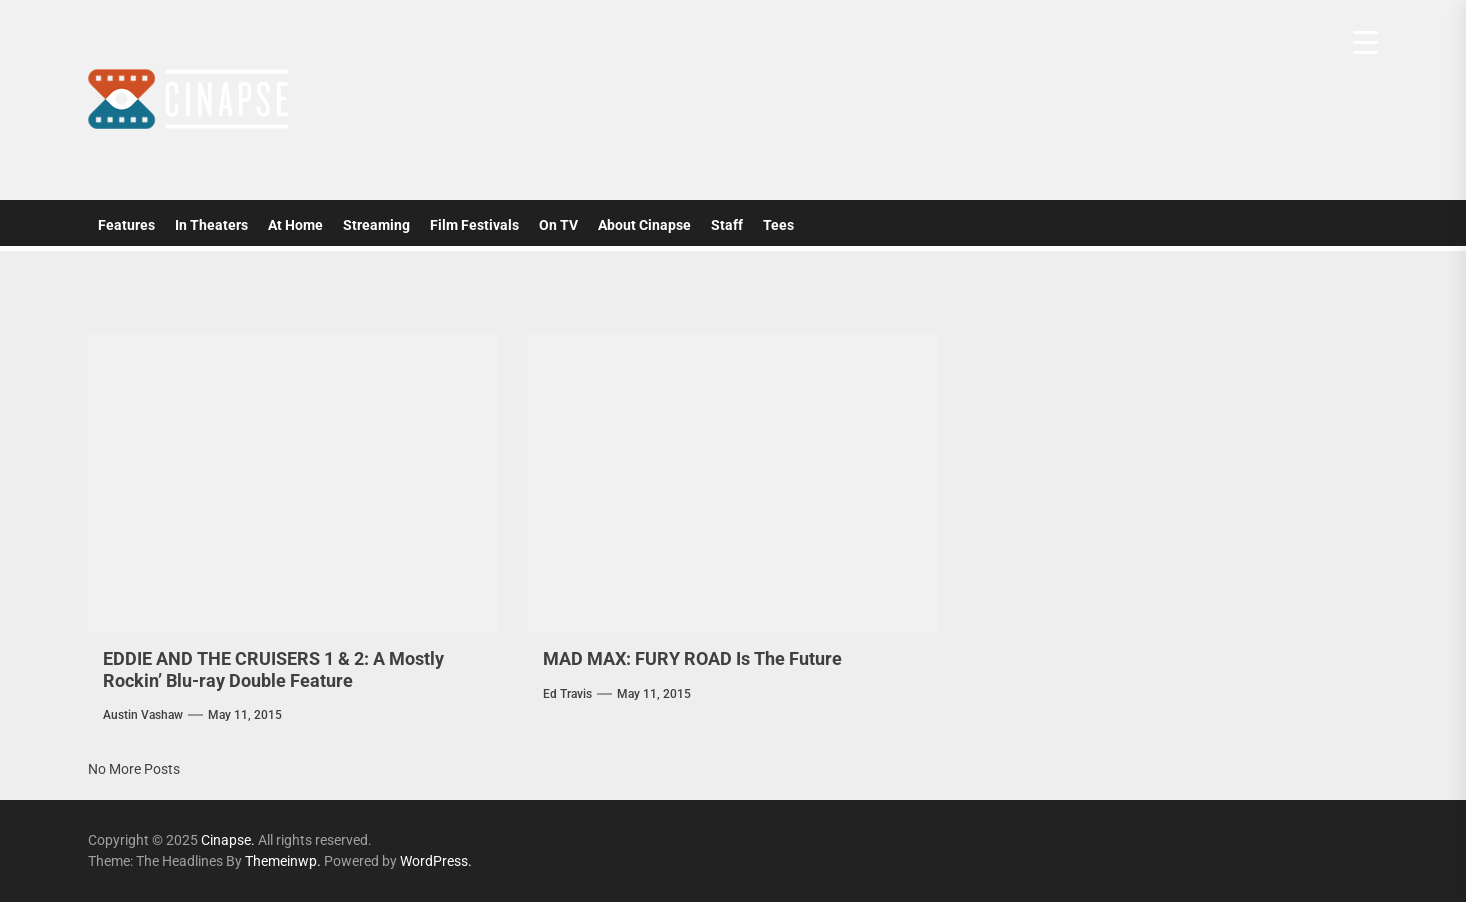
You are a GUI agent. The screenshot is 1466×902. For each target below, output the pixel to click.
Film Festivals (474, 225)
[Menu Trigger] (1365, 42)
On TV (558, 225)
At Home (295, 225)
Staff (727, 225)
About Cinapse (644, 225)
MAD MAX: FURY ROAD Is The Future (692, 658)
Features (126, 225)
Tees (778, 225)
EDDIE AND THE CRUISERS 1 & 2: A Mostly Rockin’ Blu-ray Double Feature (273, 669)
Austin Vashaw (143, 715)
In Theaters (211, 225)
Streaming (376, 225)
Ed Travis (567, 694)
